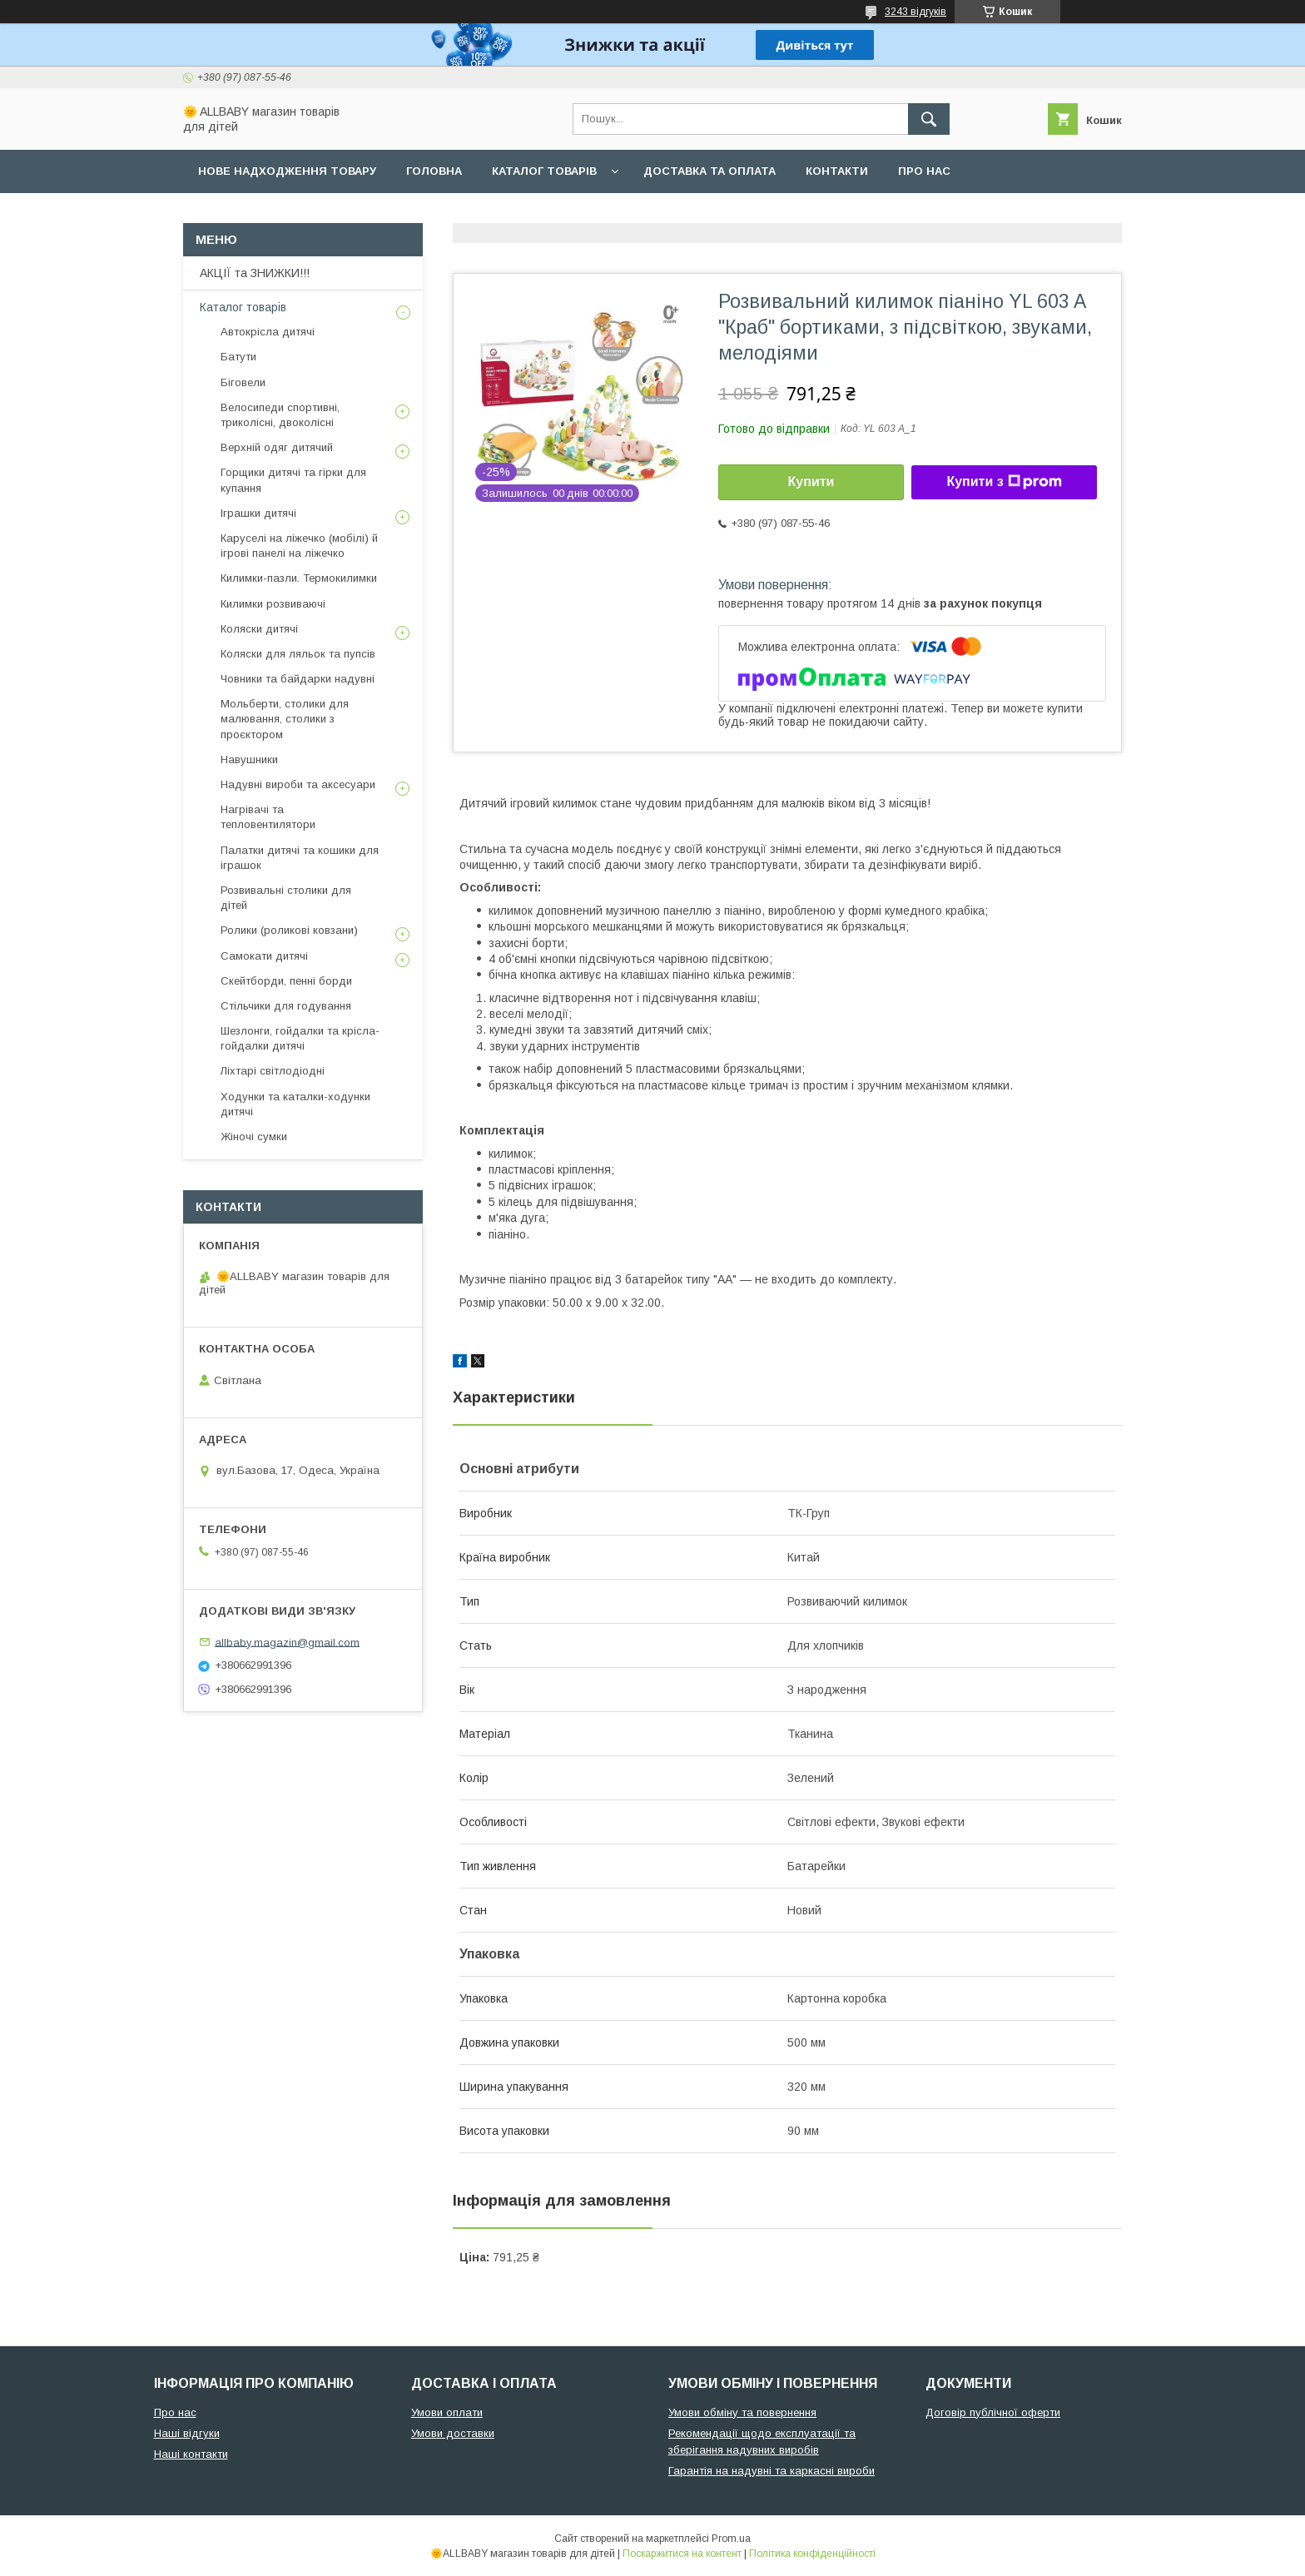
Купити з (1003, 481)
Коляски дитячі (259, 629)
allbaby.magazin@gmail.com (287, 1641)
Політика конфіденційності (812, 2553)
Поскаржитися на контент (682, 2553)
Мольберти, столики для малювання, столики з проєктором (285, 718)
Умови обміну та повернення (742, 2412)
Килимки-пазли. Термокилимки (299, 578)
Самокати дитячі (264, 956)
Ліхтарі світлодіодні (273, 1071)
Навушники (249, 759)
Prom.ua (731, 2538)
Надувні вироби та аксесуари (298, 784)
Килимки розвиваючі (273, 604)
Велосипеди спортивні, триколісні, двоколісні (280, 415)
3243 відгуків (915, 11)
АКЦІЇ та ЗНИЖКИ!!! (255, 273)
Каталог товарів (544, 171)
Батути (238, 356)
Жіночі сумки (254, 1136)
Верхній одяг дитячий (277, 447)
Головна (434, 171)
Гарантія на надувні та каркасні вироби (771, 2470)
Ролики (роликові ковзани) (289, 930)
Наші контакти (191, 2454)
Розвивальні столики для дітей (286, 897)
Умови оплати (447, 2412)
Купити (811, 481)
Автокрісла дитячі (268, 331)
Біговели (243, 382)
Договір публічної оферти (992, 2412)
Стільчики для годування (286, 1006)
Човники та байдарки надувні (298, 679)
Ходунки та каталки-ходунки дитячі (295, 1104)
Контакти (837, 171)
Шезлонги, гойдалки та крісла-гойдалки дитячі (300, 1038)
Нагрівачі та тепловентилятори (268, 817)
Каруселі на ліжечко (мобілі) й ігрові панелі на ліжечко (299, 545)
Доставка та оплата (709, 171)
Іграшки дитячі (258, 513)
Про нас (924, 171)
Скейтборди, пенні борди (286, 981)
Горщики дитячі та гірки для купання (293, 480)
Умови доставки (452, 2433)
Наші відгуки (187, 2433)
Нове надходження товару (287, 171)
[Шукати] (929, 119)
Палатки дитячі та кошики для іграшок (300, 857)
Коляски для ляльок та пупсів (298, 654)
